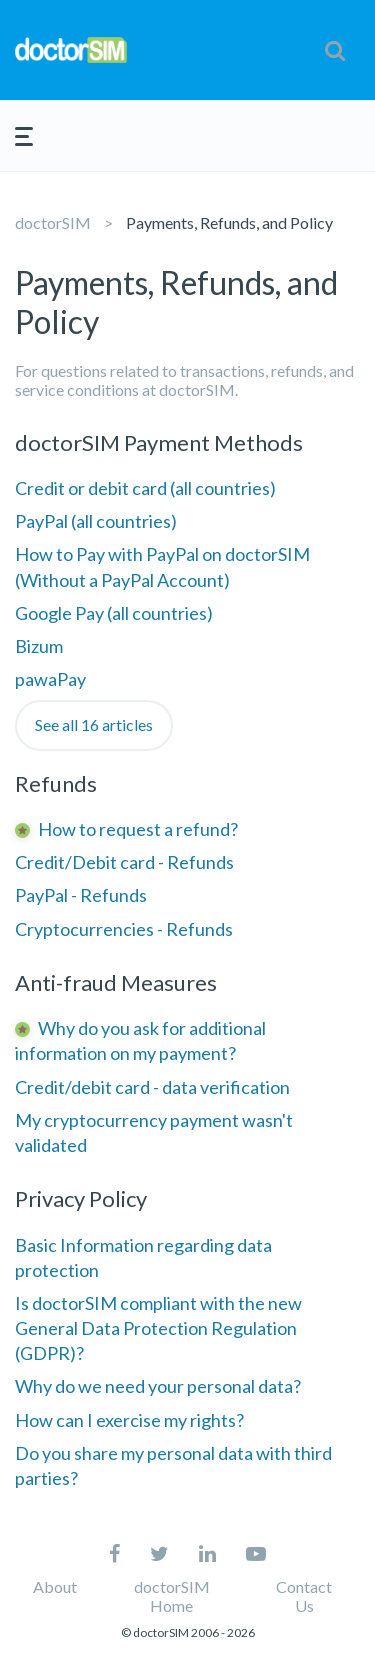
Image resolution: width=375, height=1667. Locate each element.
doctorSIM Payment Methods (159, 442)
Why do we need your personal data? (158, 1386)
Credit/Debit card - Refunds (124, 862)
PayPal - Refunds (81, 895)
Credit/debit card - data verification (152, 1087)
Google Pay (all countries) (114, 613)
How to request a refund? (138, 829)
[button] (335, 50)
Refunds (56, 783)
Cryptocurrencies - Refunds (124, 929)
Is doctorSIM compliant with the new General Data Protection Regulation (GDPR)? (158, 1328)
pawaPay (50, 679)
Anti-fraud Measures (116, 982)
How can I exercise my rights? (129, 1420)
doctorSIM (53, 222)
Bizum (39, 646)
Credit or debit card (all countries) (145, 488)
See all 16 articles (94, 724)
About (55, 1586)
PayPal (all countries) (96, 521)
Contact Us (304, 1596)
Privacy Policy (81, 1198)
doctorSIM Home (172, 1596)
